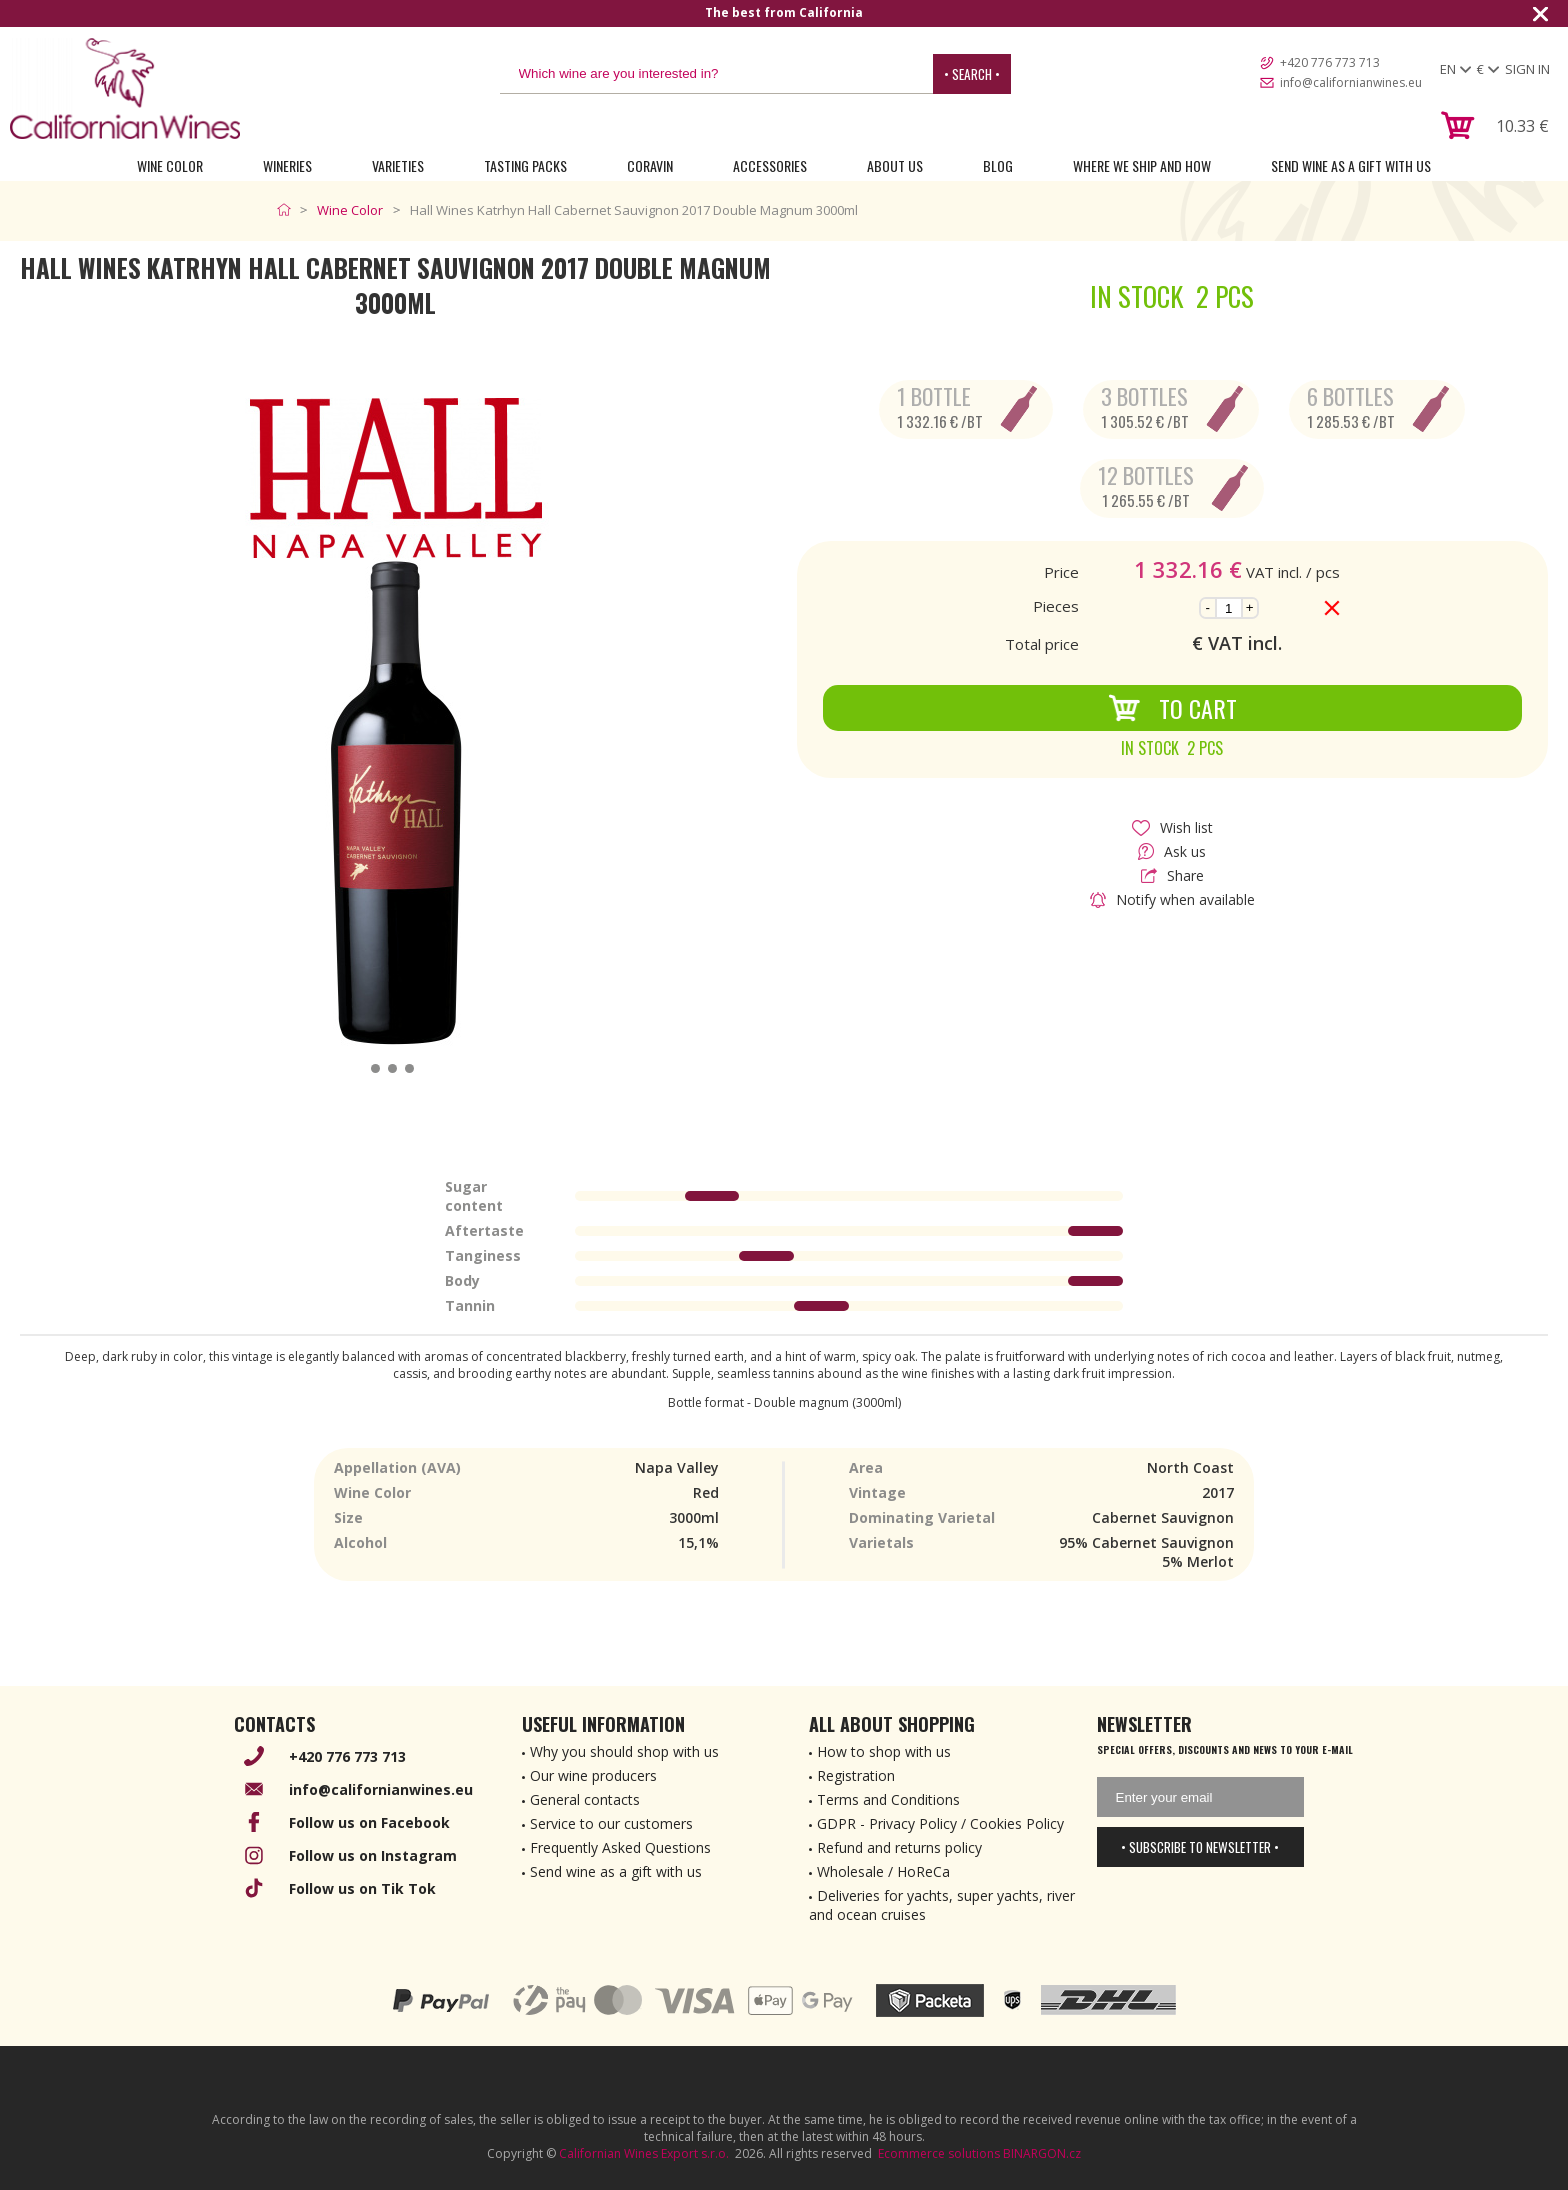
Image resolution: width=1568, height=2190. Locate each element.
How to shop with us (884, 1751)
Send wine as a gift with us (1351, 165)
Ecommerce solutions (939, 2153)
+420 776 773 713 (1330, 62)
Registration (856, 1775)
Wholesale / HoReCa (883, 1871)
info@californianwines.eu (1351, 82)
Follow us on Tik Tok (362, 1888)
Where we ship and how (1142, 165)
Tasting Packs (525, 165)
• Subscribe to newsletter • (1200, 1847)
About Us (895, 165)
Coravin (650, 165)
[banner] (125, 88)
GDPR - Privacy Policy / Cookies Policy (940, 1823)
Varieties (398, 165)
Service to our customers (611, 1823)
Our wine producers (593, 1775)
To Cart (1172, 708)
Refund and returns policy (899, 1847)
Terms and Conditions (888, 1799)
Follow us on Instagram (373, 1855)
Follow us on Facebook (369, 1822)
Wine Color (170, 165)
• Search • (972, 74)
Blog (998, 165)
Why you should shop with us (624, 1751)
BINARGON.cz (1042, 2153)
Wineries (287, 165)
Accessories (770, 165)
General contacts (585, 1799)
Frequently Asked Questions (620, 1847)
